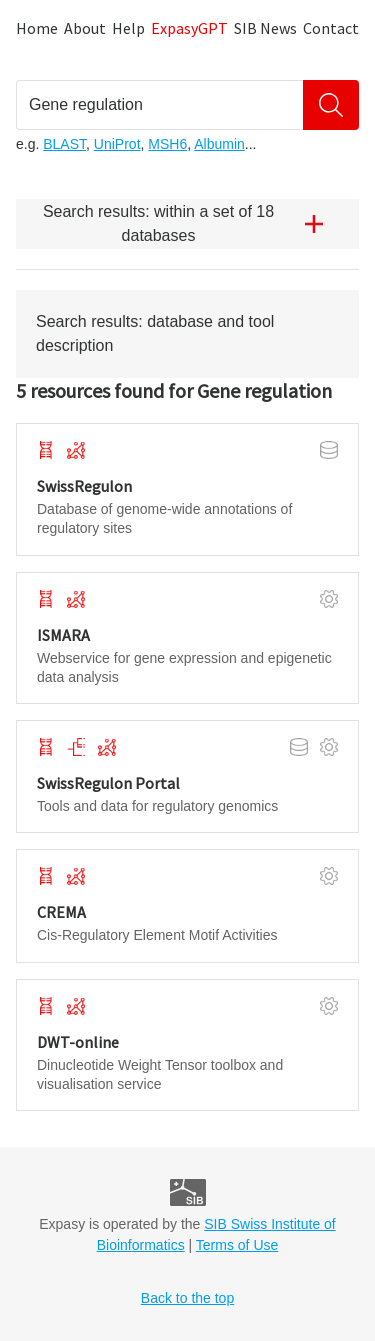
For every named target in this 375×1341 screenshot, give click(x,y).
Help (128, 28)
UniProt (117, 144)
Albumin (219, 144)
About (85, 28)
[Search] (331, 105)
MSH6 (167, 144)
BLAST (64, 144)
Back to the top (187, 1298)
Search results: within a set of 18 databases (191, 224)
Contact (331, 28)
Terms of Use (237, 1245)
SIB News (265, 28)
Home (37, 28)
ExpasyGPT (189, 28)
